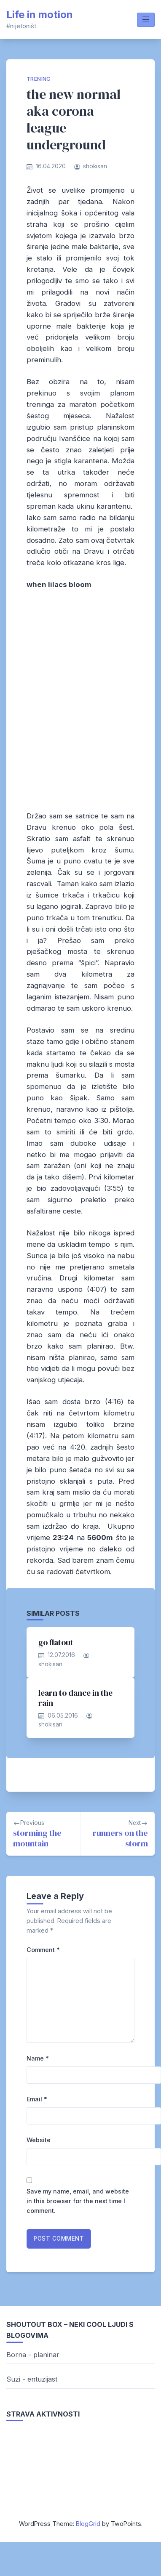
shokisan (95, 166)
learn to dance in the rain (75, 1697)
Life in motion (39, 14)
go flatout (55, 1642)
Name (38, 2058)
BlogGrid (88, 2523)
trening (39, 79)
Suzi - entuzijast (31, 2379)
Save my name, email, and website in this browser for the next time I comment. (78, 2201)
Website (39, 2139)
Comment (43, 1949)
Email (37, 2099)
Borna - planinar (32, 2354)
